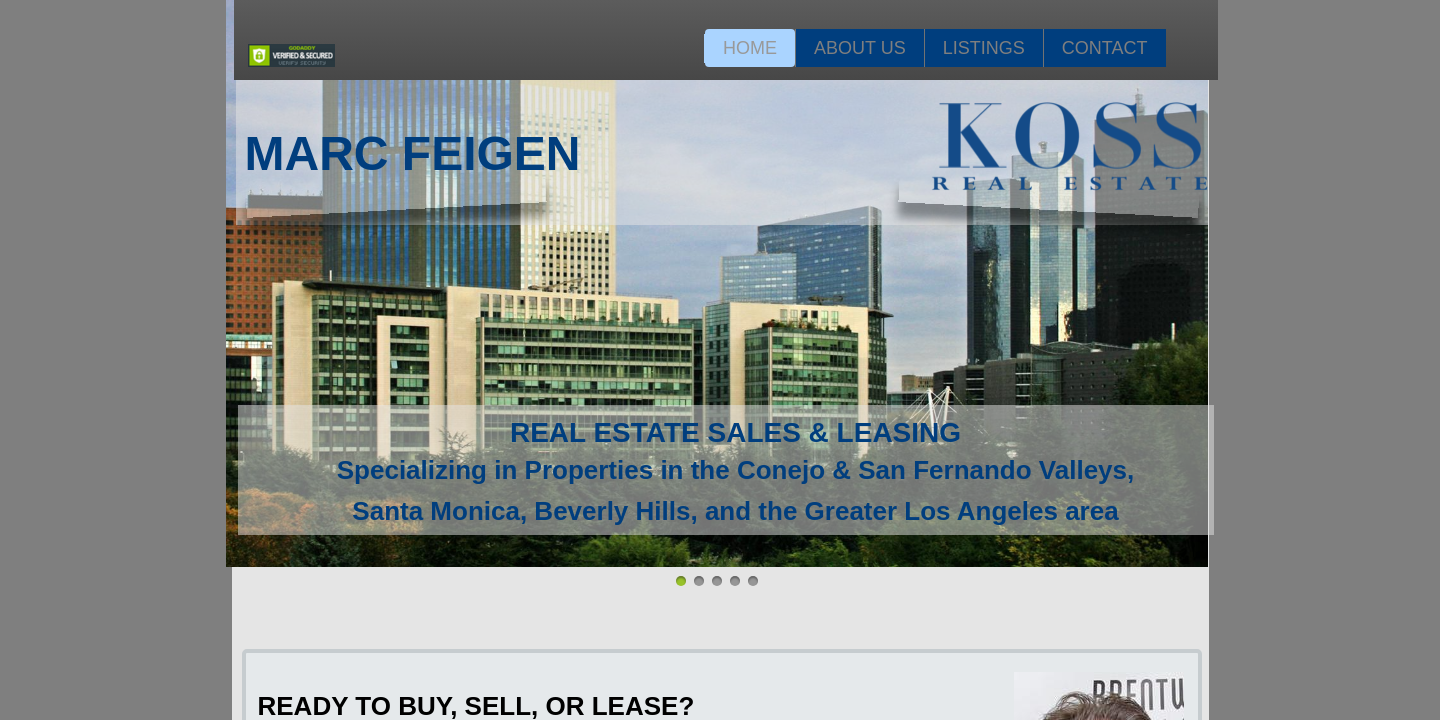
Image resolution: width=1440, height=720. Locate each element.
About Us (860, 48)
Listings (984, 48)
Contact (1105, 48)
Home (750, 48)
